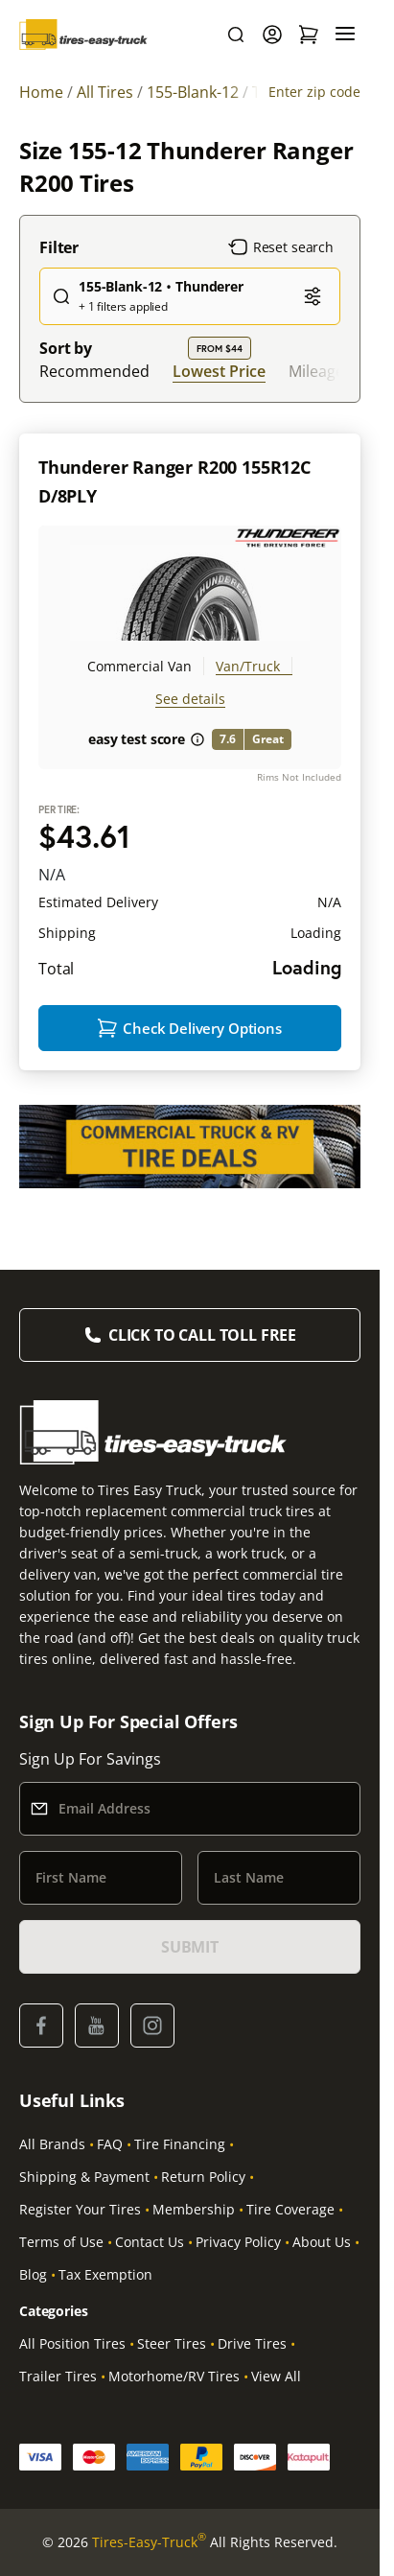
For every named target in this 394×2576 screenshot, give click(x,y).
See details (190, 699)
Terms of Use (61, 2242)
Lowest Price (219, 371)
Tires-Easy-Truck (149, 2542)
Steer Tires (171, 2343)
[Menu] (345, 34)
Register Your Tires (80, 2209)
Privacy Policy (238, 2242)
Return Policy (203, 2176)
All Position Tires (72, 2343)
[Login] (272, 34)
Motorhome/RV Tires (174, 2376)
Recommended (94, 371)
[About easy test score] (197, 739)
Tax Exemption (105, 2274)
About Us (321, 2242)
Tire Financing (179, 2144)
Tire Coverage (290, 2209)
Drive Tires (252, 2343)
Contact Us (149, 2242)
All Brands (52, 2144)
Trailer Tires (58, 2376)
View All (276, 2376)
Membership (193, 2209)
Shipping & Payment (84, 2176)
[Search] (235, 34)
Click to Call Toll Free (202, 1335)
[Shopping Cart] (308, 34)
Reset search (281, 247)
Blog (33, 2274)
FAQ (110, 2144)
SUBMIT (190, 1946)
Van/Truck (248, 666)
